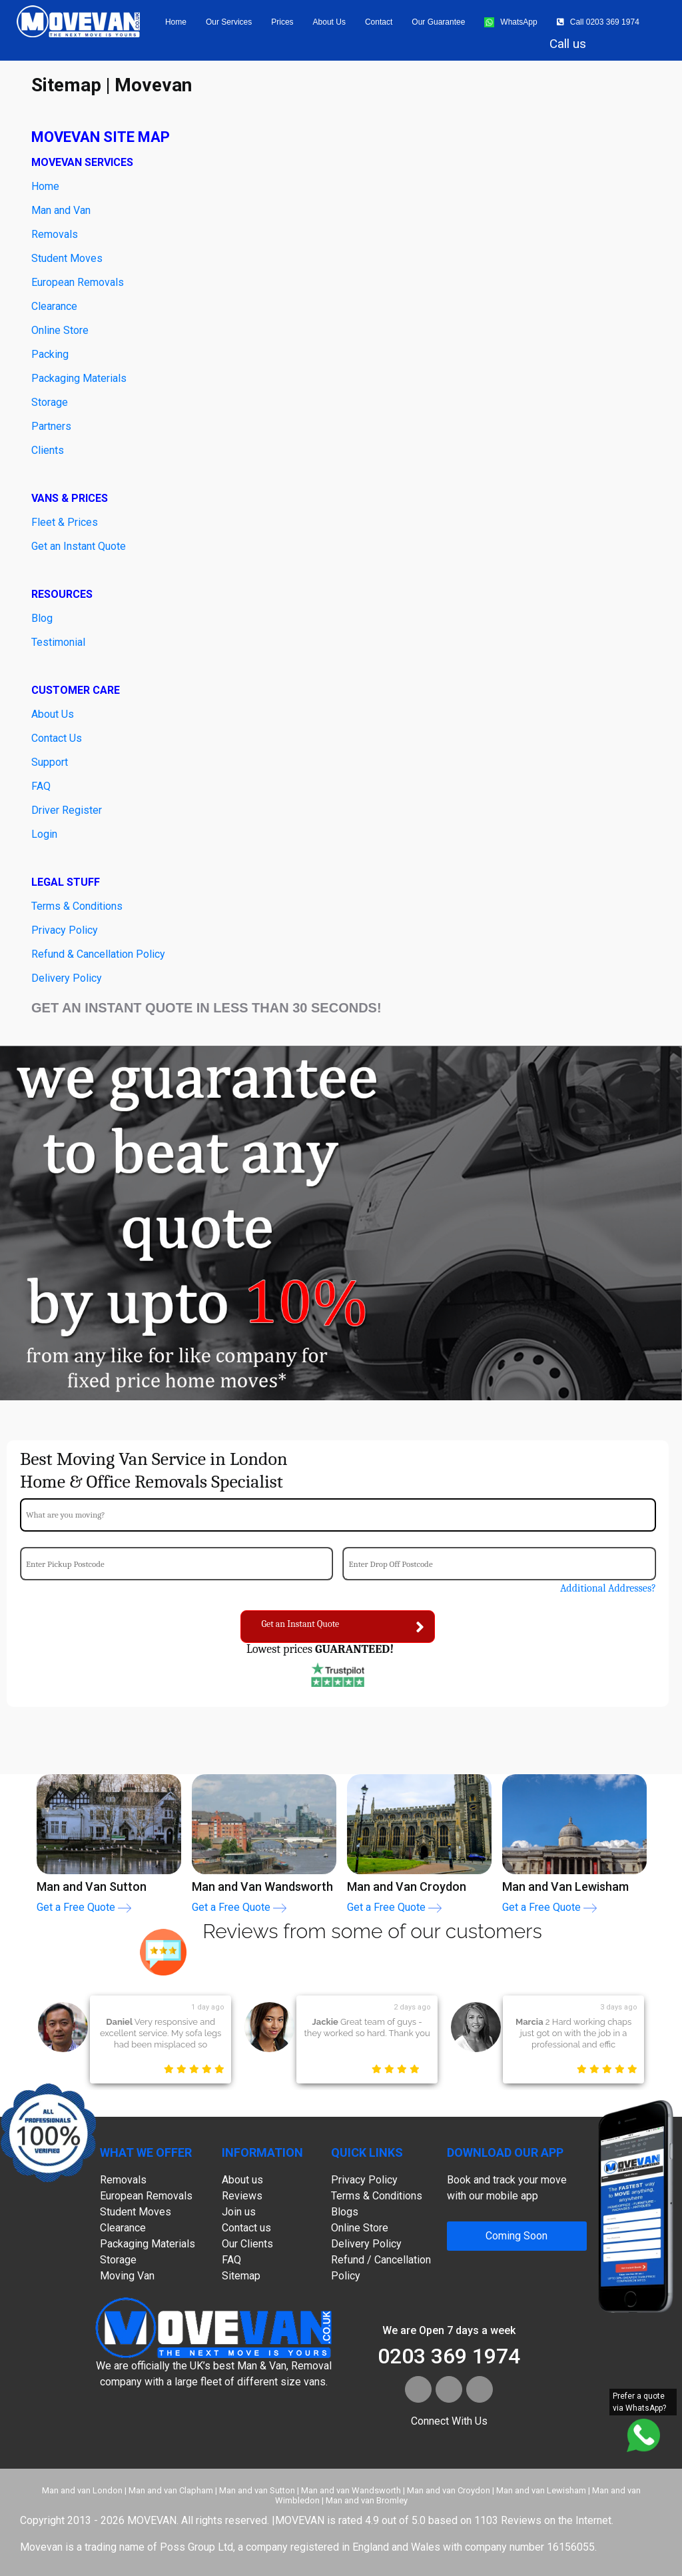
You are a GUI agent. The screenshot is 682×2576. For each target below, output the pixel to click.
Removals (123, 2179)
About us (329, 22)
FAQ (41, 786)
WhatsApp (510, 22)
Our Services (229, 22)
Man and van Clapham (171, 2490)
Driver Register (66, 810)
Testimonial (58, 642)
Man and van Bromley (367, 2500)
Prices (282, 22)
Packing (50, 354)
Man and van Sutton (257, 2490)
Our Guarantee (438, 22)
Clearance (54, 306)
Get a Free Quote (84, 1907)
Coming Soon (516, 2235)
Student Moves (67, 258)
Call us (567, 43)
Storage (49, 402)
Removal (51, 234)
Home (175, 22)
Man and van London (82, 2490)
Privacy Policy (64, 930)
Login (44, 834)
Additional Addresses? (608, 1588)
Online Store (60, 330)
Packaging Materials (79, 378)
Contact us (246, 2227)
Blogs (344, 2211)
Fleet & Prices (64, 522)
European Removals (77, 282)
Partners (51, 426)
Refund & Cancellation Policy (98, 954)
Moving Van (127, 2275)
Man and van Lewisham (541, 2490)
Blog (42, 618)
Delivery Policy (66, 978)
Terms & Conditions (77, 906)
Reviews (242, 2195)
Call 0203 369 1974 (598, 22)
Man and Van (61, 210)
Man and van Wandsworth (351, 2490)
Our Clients (247, 2243)
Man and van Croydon (448, 2490)
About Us (52, 714)
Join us (239, 2211)
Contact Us (56, 738)
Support (49, 762)
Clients (47, 450)
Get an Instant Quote (78, 546)
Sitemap (241, 2275)
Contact (378, 22)
